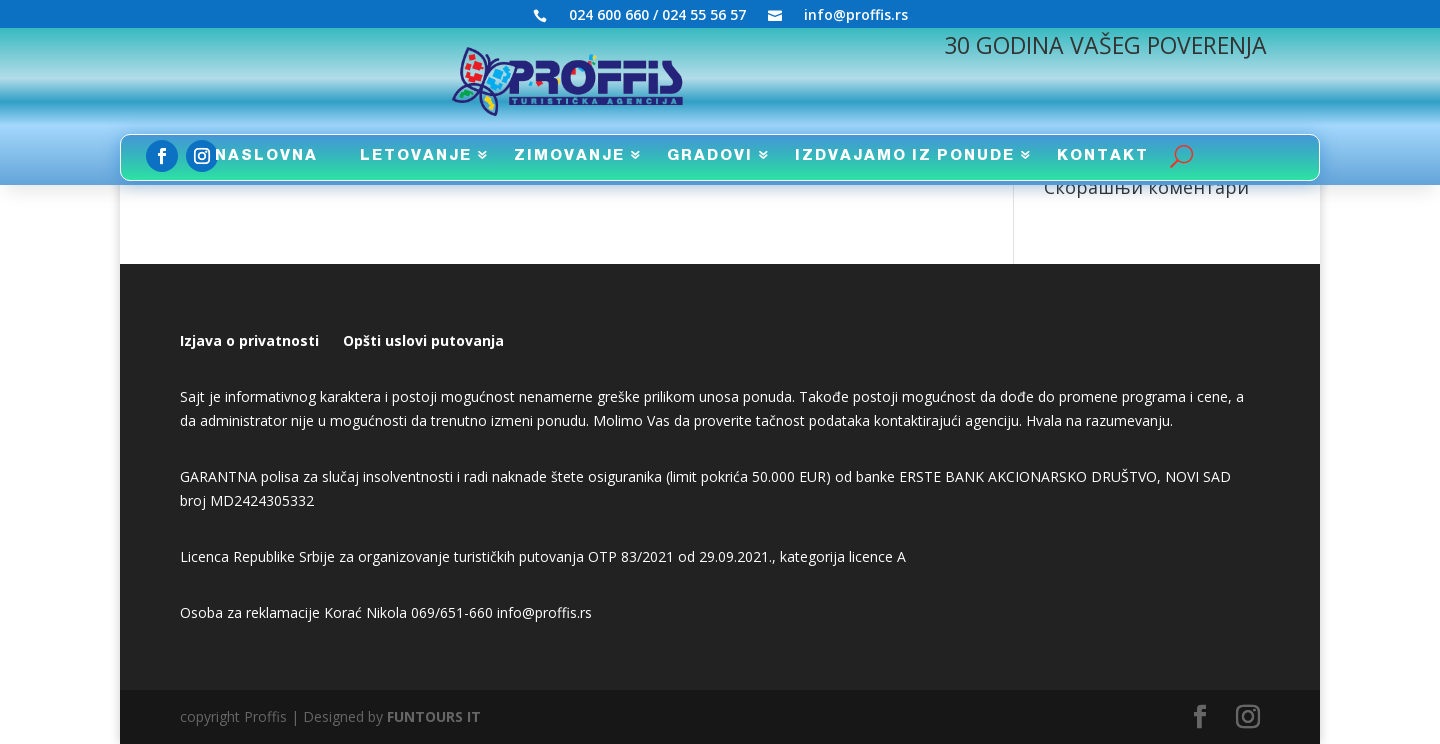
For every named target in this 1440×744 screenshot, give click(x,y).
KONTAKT (1103, 155)
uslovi (404, 340)
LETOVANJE (416, 155)
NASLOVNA (266, 155)
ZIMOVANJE (569, 155)
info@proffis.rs (856, 16)
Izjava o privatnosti (249, 340)
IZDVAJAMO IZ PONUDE (905, 155)
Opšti (362, 340)
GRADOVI (710, 155)
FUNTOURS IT (434, 716)
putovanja (465, 340)
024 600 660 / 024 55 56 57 (657, 16)
